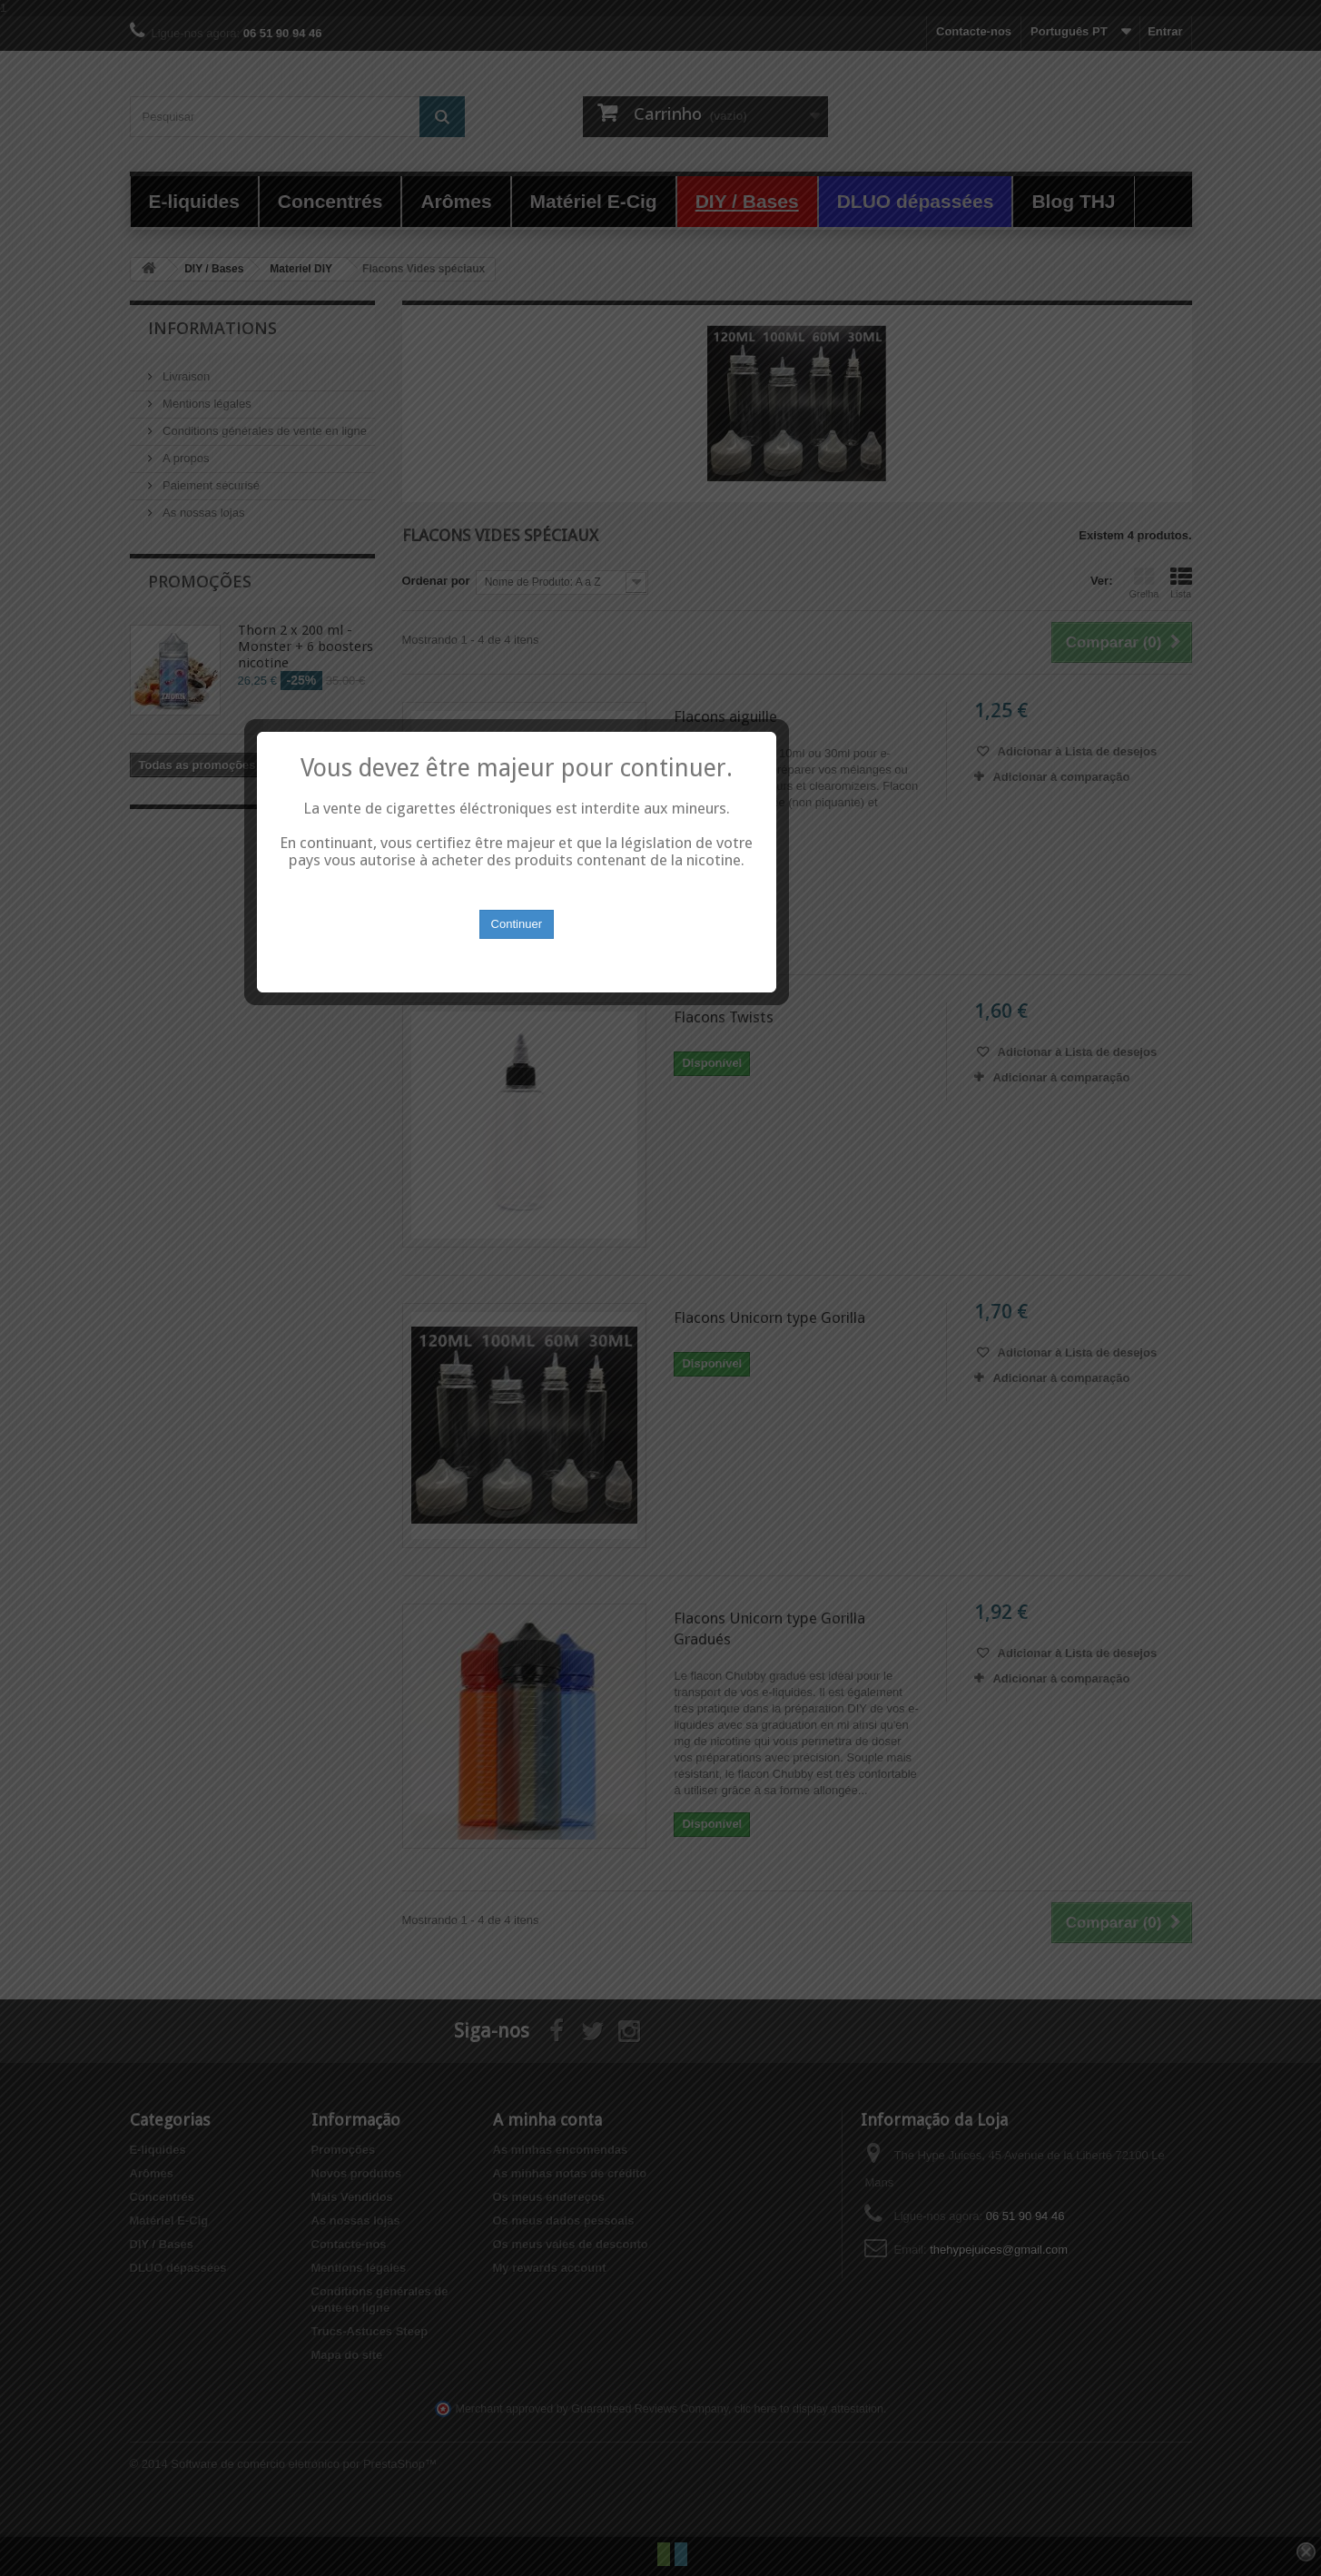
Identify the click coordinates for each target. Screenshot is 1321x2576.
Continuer (661, 1320)
